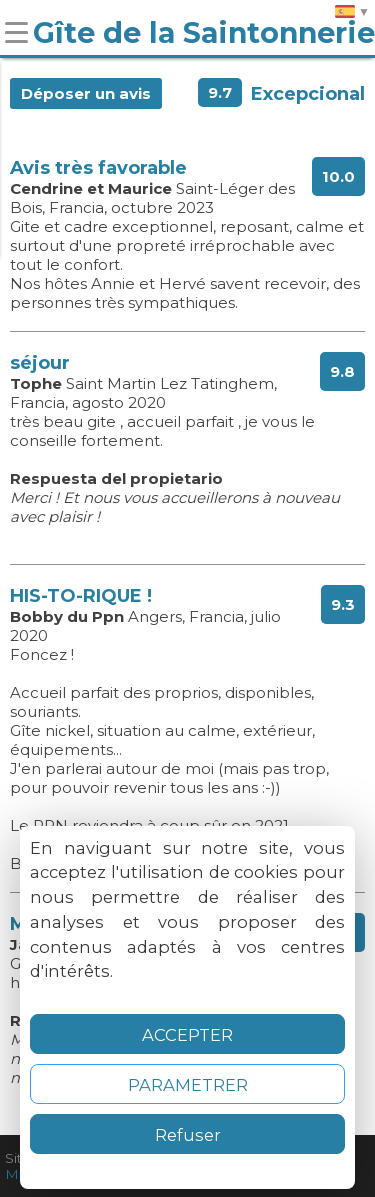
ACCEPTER (187, 1035)
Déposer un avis (86, 93)
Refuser (188, 1135)
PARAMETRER (188, 1085)
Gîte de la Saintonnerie (204, 32)
